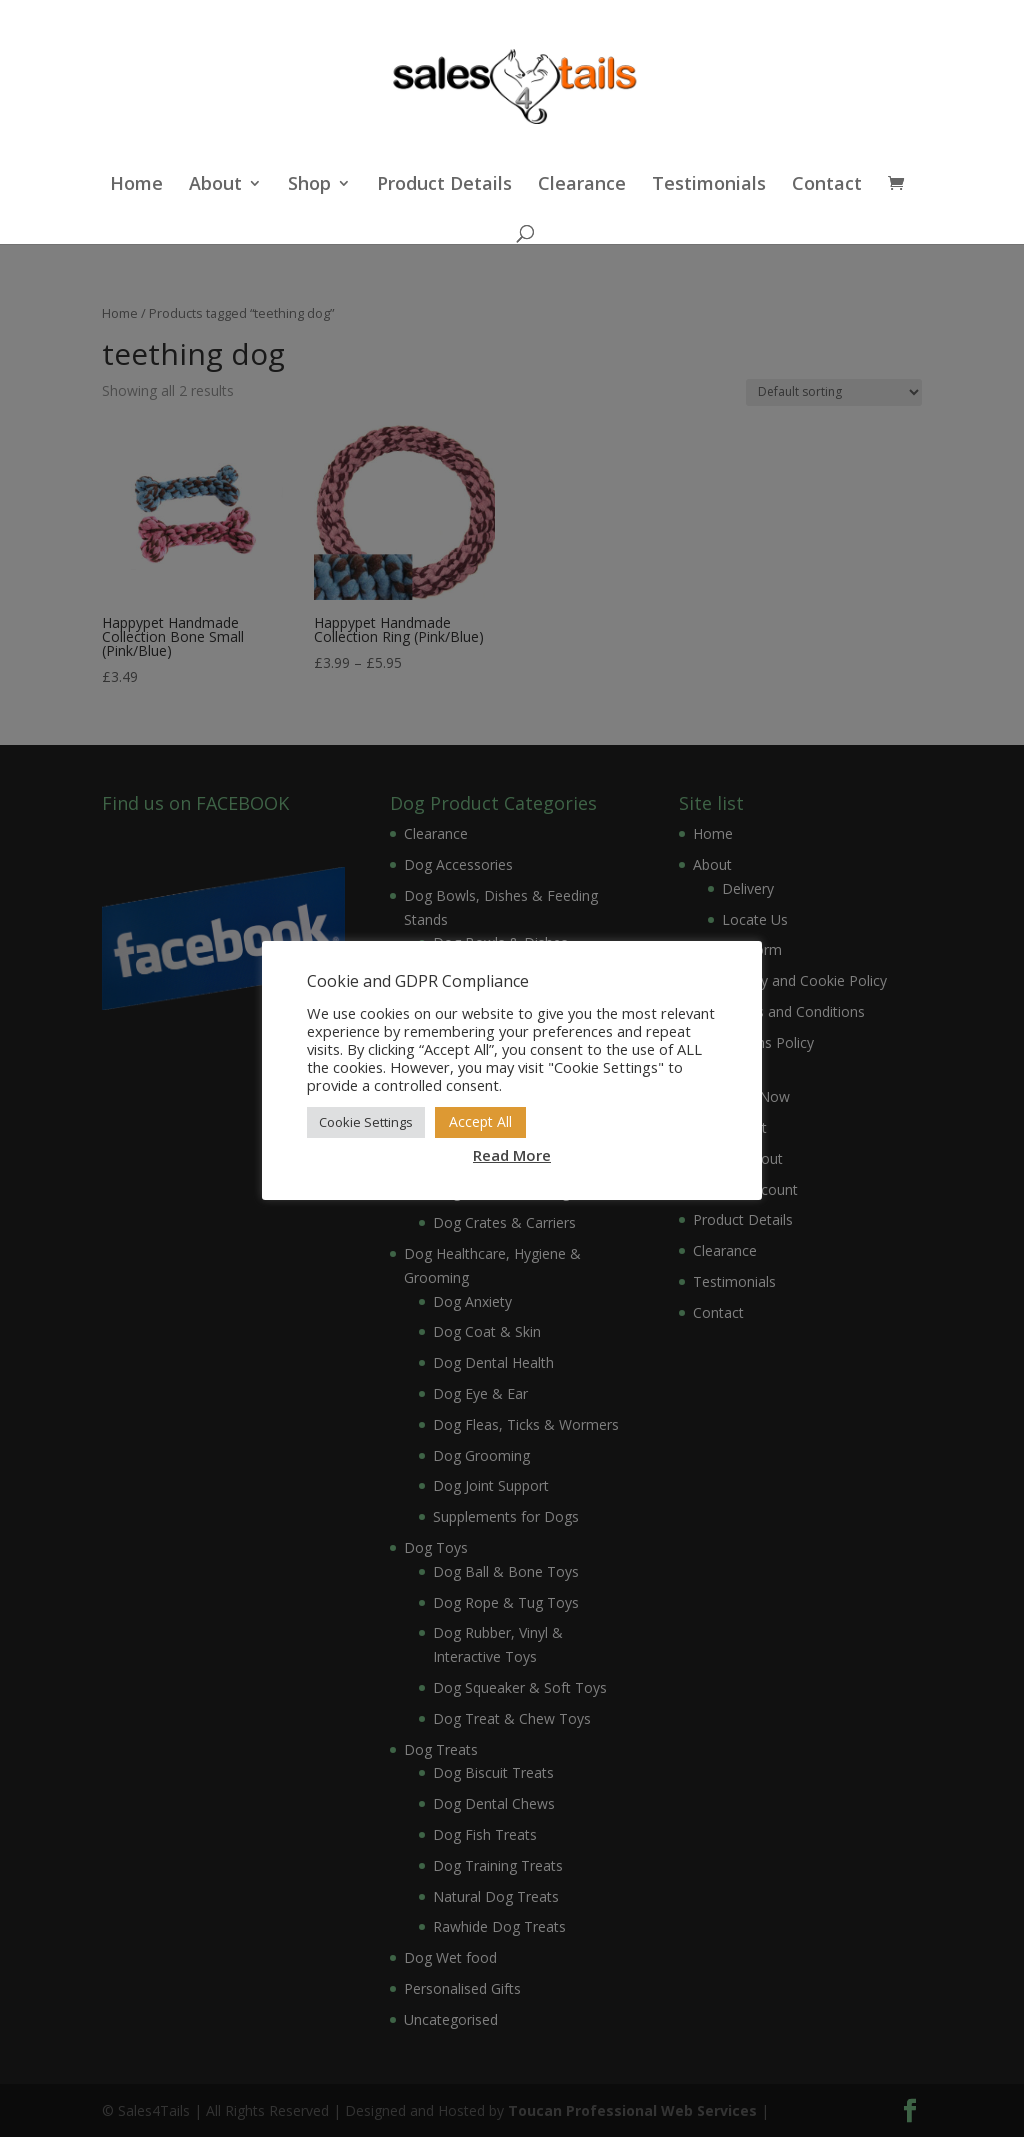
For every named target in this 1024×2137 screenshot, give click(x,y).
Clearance (582, 185)
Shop (309, 185)
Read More (512, 1155)
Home (136, 185)
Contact (827, 185)
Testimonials (709, 185)
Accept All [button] (480, 1121)
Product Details (444, 185)
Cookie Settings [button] (366, 1122)
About (215, 185)
